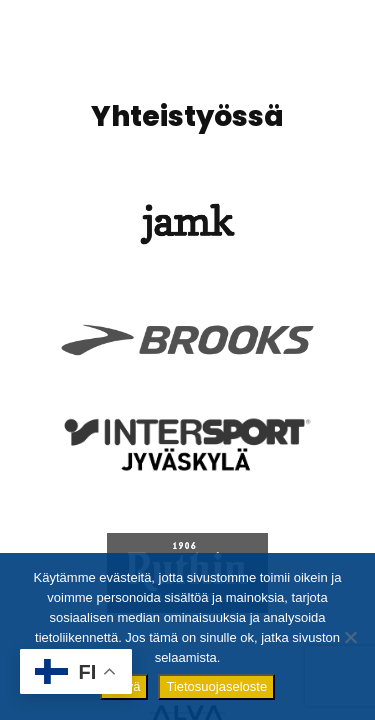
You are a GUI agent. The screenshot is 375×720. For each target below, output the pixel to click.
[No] (350, 637)
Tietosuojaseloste (216, 686)
